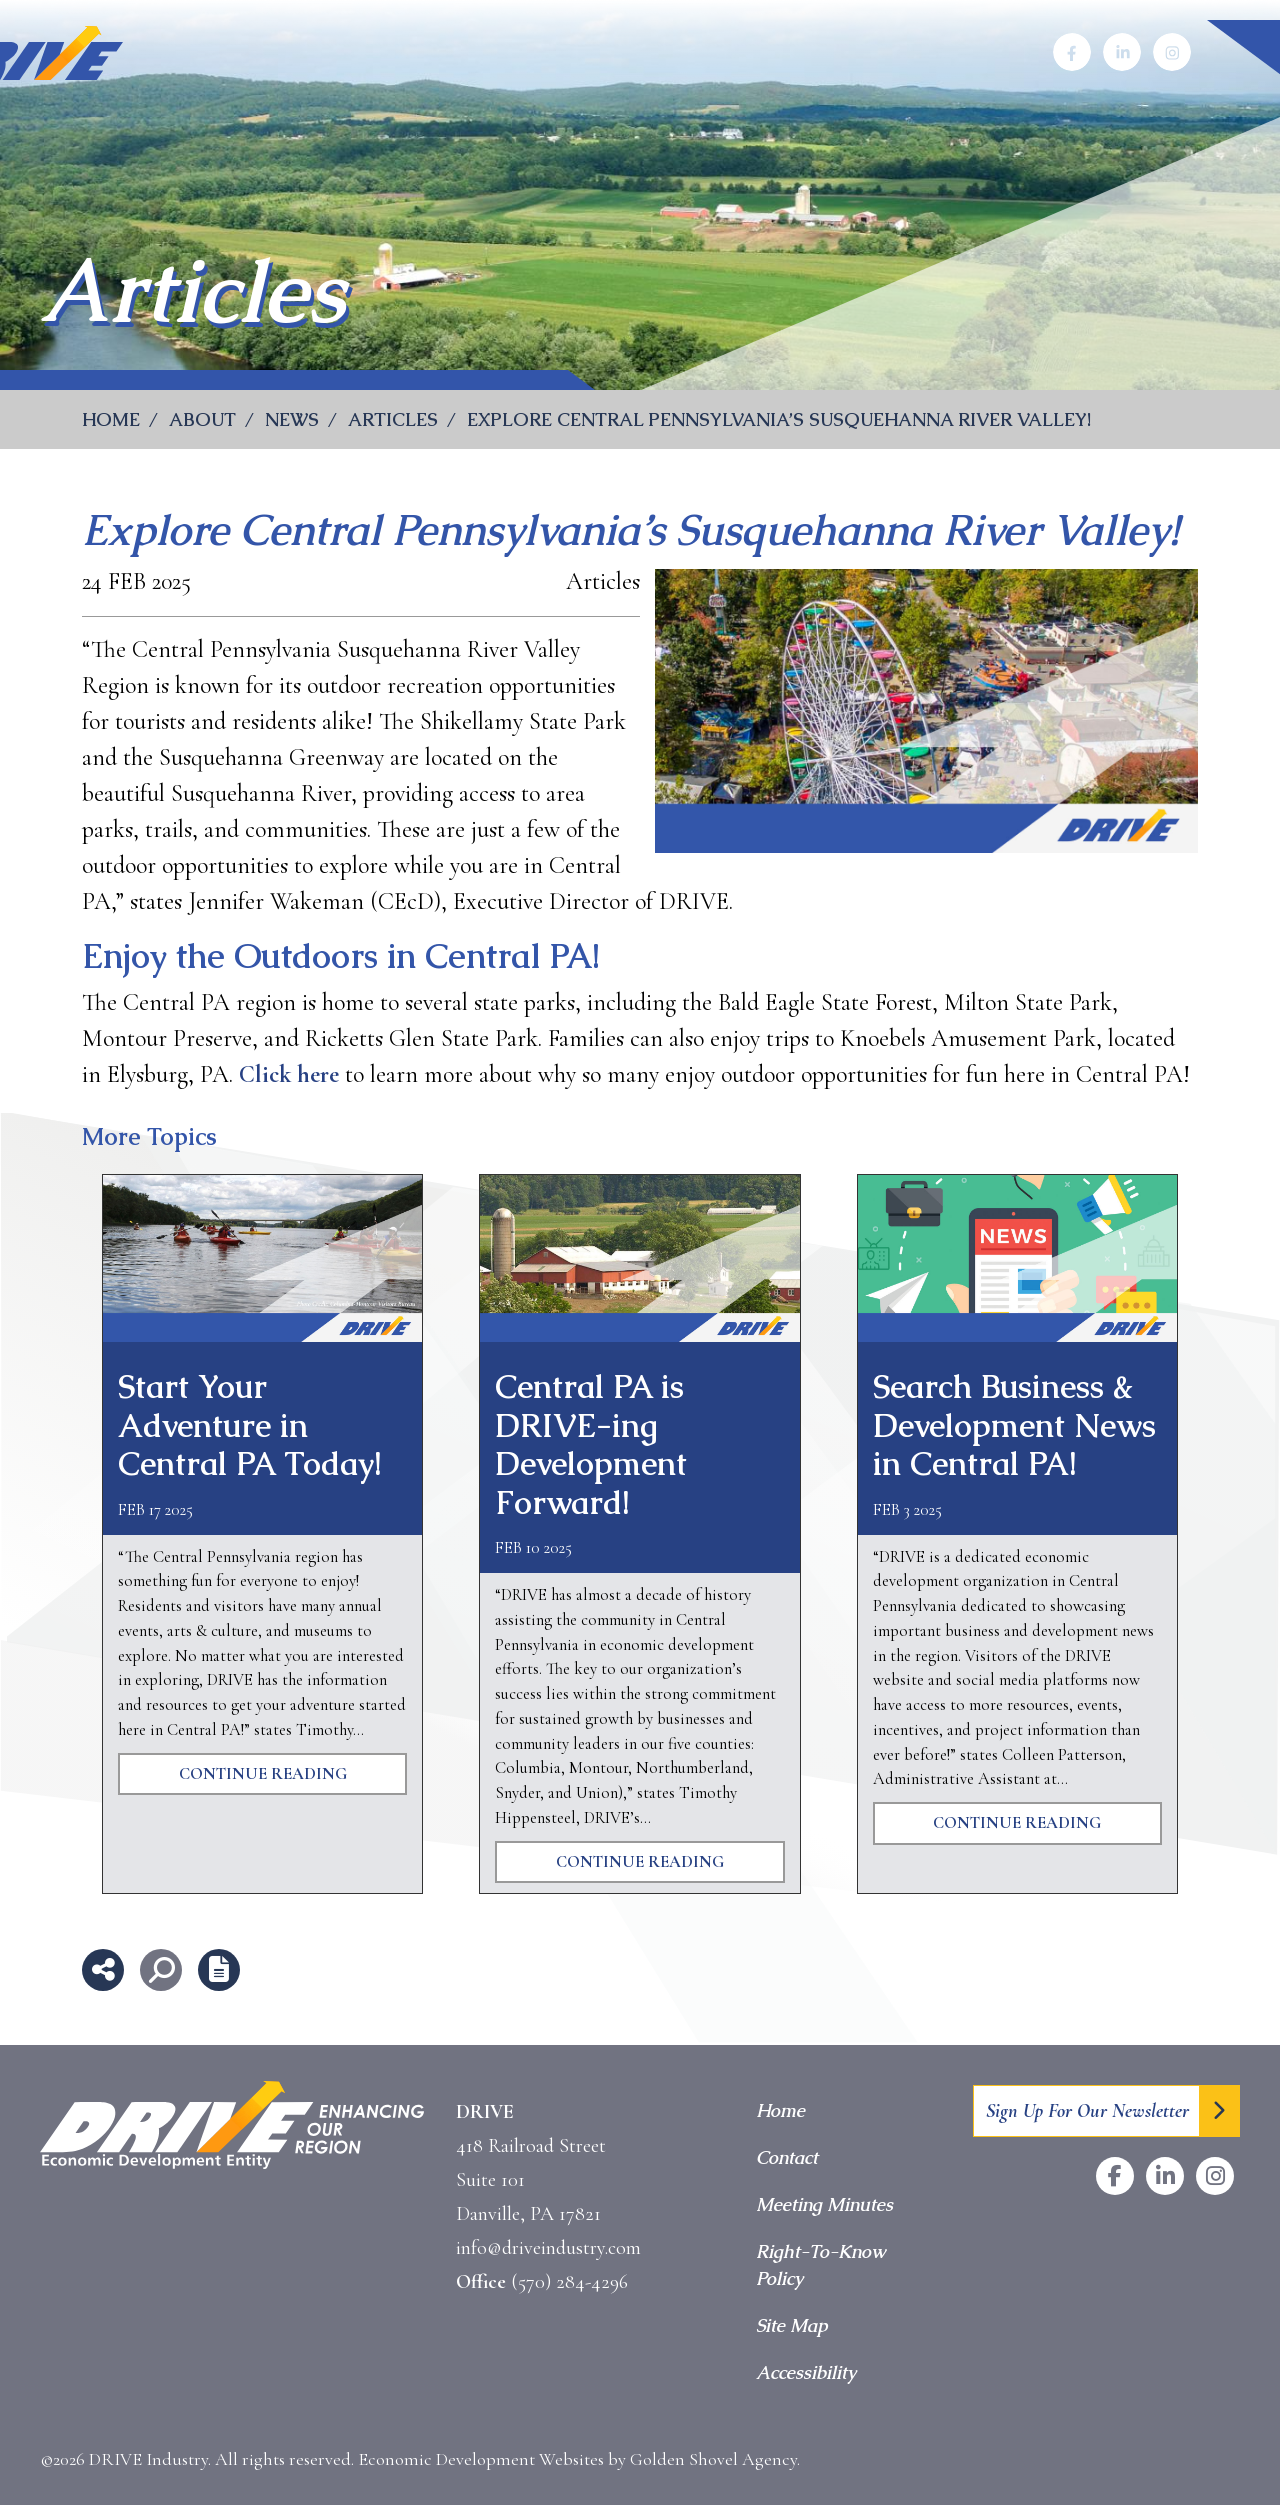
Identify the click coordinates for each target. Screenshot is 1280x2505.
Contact (787, 2157)
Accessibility (806, 2372)
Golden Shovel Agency (713, 2459)
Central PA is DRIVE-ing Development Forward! (591, 1444)
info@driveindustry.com (548, 2248)
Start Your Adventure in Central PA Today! (249, 1425)
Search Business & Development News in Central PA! (1014, 1425)
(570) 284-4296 (569, 2282)
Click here (289, 1074)
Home (780, 2110)
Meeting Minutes (824, 2204)
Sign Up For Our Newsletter (1087, 2111)
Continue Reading (263, 1774)
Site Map (792, 2325)
